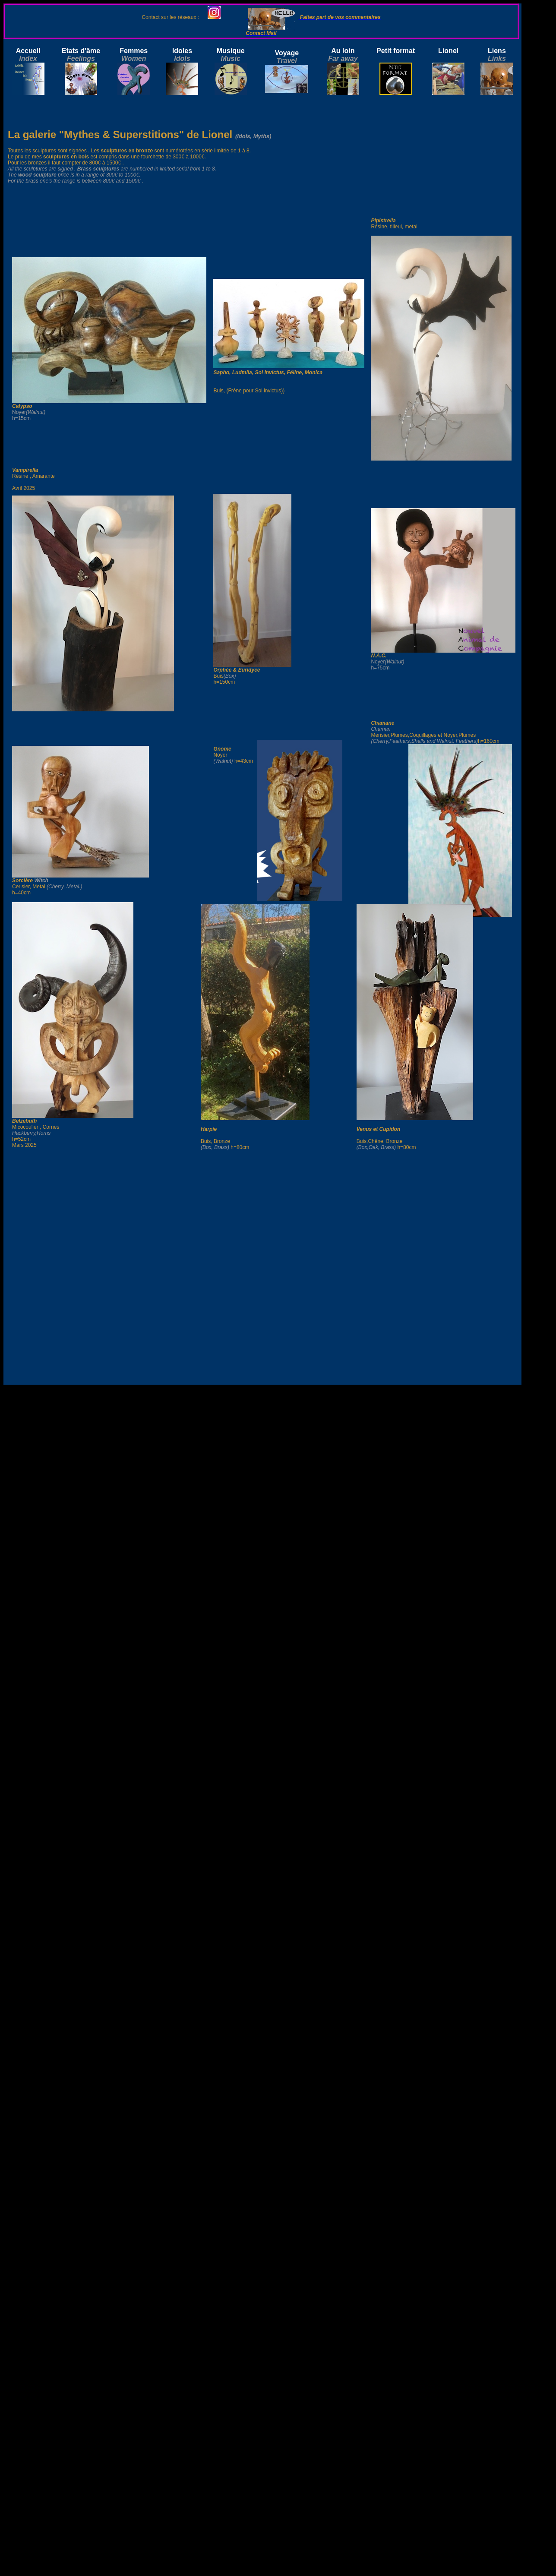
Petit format (395, 50)
